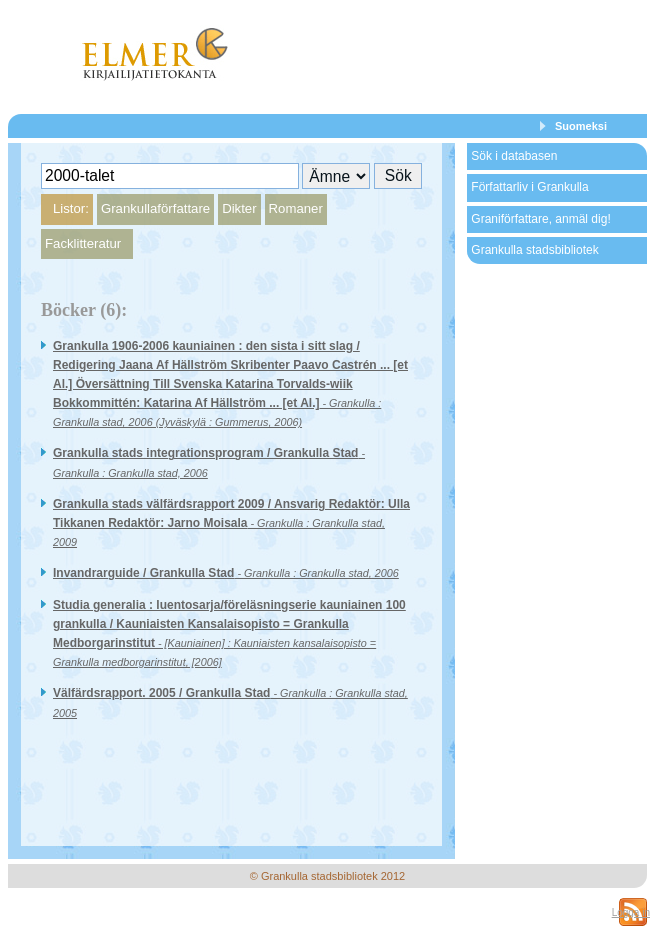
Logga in (631, 912)
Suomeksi (581, 126)
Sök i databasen (514, 156)
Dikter (239, 208)
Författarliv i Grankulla (529, 187)
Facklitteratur (83, 243)
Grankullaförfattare (155, 208)
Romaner (296, 208)
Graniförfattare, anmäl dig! (540, 219)
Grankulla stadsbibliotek (534, 250)
